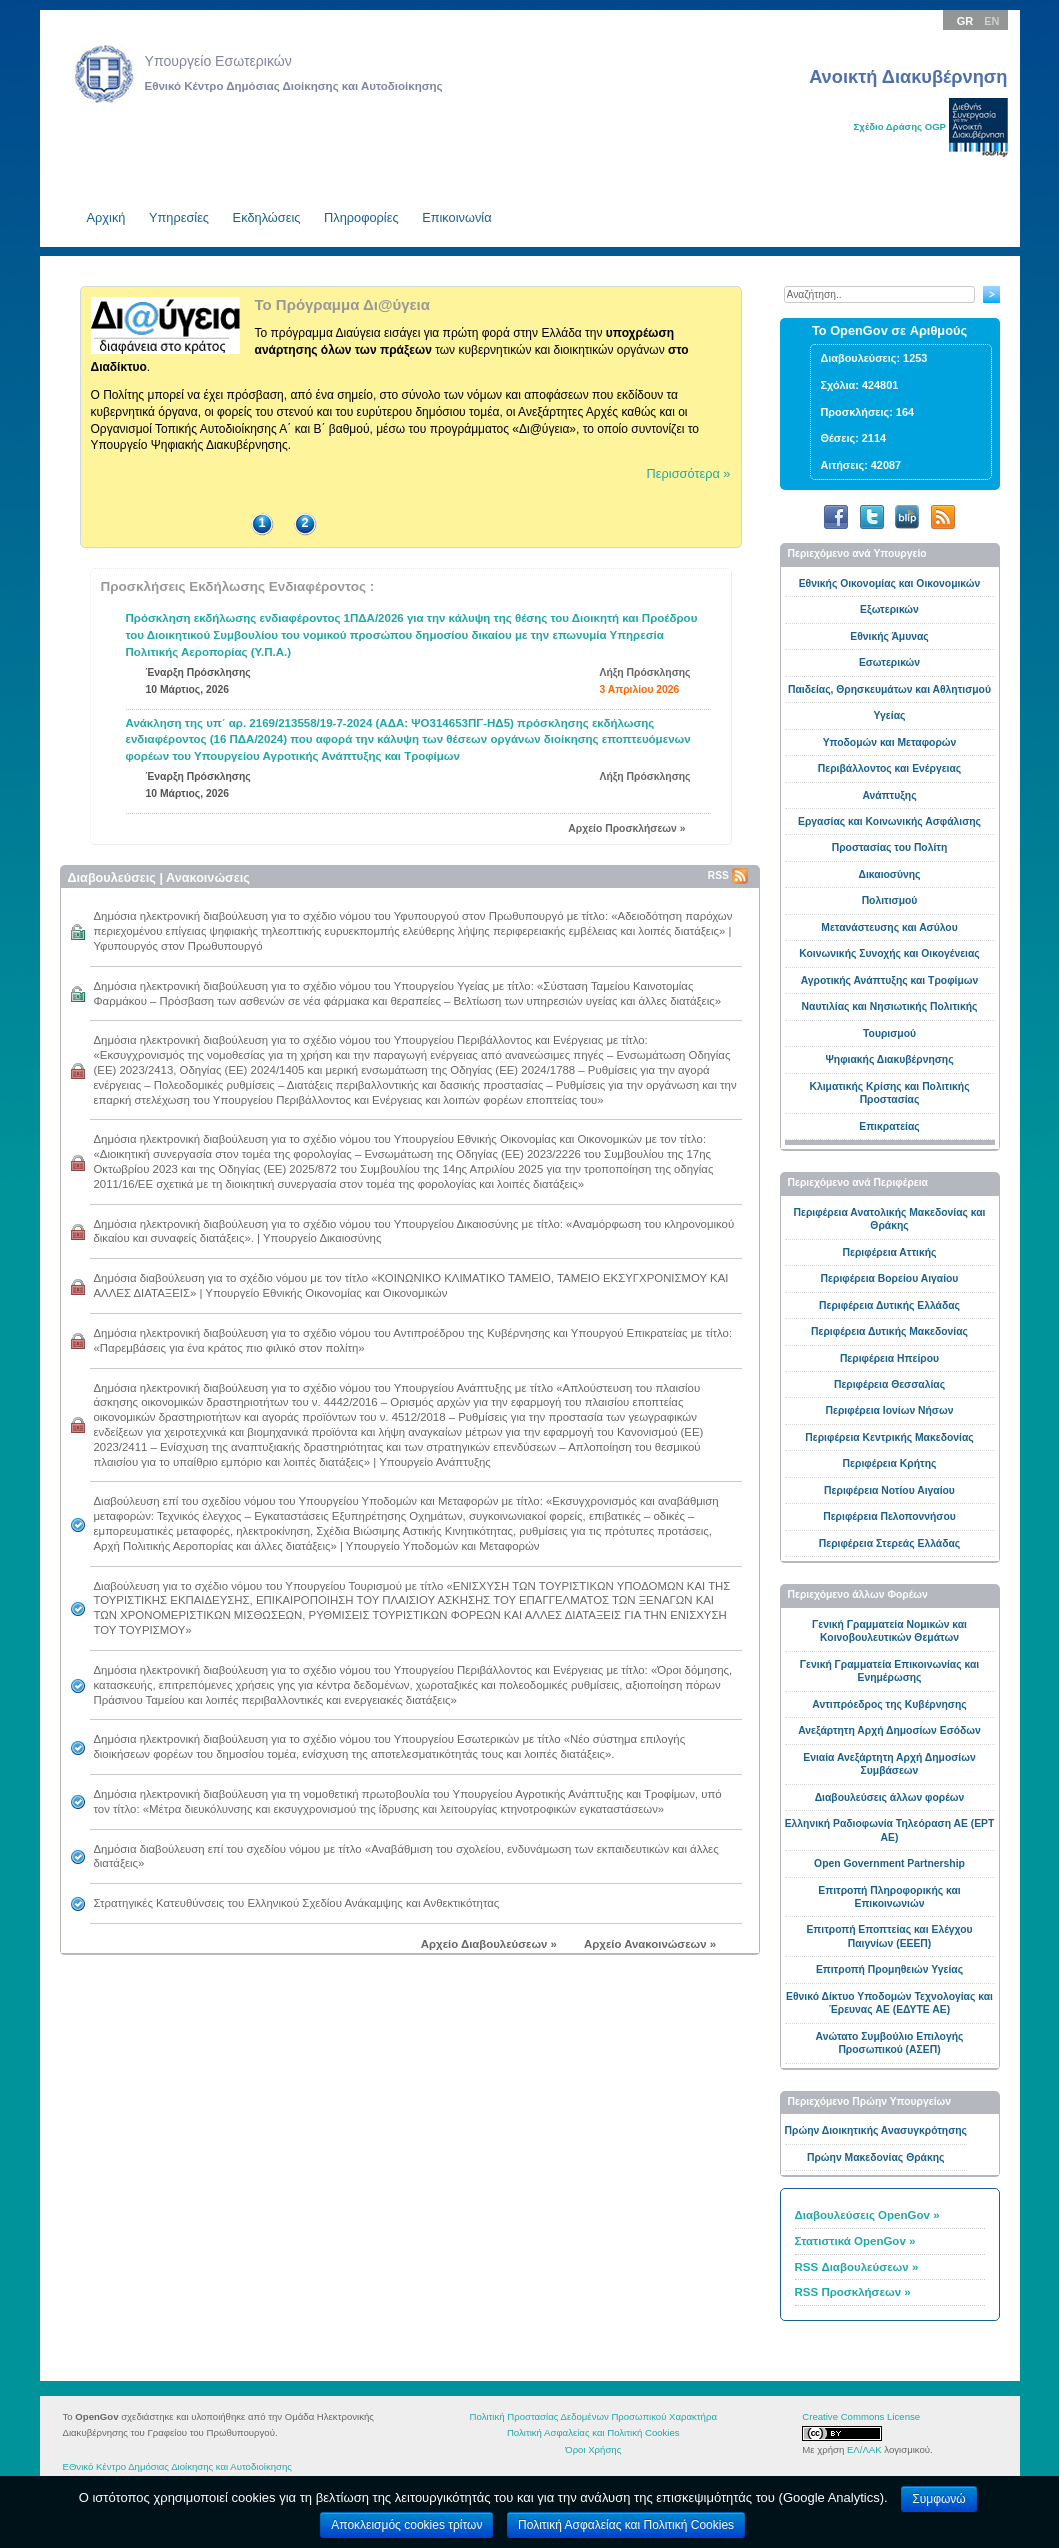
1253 (915, 358)
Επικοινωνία (456, 217)
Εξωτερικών (889, 609)
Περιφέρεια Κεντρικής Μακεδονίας (889, 1437)
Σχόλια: (840, 385)
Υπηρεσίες (179, 217)
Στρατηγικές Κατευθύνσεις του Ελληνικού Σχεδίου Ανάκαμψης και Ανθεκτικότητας (297, 1903)
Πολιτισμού (890, 900)
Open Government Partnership (889, 1863)
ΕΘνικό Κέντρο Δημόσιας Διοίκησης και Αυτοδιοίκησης (177, 2466)
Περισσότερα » (689, 473)
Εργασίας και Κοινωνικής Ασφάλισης (889, 821)
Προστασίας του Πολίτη (890, 847)
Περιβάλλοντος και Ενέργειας (889, 768)
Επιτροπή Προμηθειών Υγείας (889, 1969)
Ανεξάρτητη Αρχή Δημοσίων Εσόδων (889, 1730)
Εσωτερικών (889, 662)
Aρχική (106, 217)
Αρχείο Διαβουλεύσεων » (489, 1944)
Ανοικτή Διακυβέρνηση (908, 76)
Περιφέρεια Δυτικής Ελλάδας (889, 1305)
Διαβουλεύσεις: (861, 358)
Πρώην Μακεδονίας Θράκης (876, 2157)
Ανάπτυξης (889, 795)
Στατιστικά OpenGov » (855, 2241)
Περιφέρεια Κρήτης (890, 1463)
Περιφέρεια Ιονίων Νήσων (890, 1410)
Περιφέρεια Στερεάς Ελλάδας (889, 1543)
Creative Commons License (861, 2416)
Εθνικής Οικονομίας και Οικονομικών (890, 583)
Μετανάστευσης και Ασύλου (889, 927)
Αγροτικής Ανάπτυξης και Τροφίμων (890, 980)
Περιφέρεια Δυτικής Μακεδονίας (889, 1331)
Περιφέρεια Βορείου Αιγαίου (890, 1278)
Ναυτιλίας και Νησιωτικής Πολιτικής (890, 1006)
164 (905, 412)
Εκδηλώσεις (267, 217)
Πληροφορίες (361, 217)
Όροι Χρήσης (593, 2449)
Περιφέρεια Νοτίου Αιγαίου (889, 1490)
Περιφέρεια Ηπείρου (889, 1358)
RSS (728, 875)
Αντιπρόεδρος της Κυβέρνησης (889, 1704)
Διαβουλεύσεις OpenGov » (867, 2215)
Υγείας (890, 715)
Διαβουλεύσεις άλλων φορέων (890, 1797)
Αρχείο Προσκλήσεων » (626, 828)
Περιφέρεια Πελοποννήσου (889, 1516)
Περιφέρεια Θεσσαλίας (889, 1384)
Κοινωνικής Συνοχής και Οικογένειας (889, 953)
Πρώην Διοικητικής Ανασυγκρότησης (876, 2130)
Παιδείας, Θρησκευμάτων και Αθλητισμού (889, 689)
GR (965, 21)
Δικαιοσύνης (890, 874)
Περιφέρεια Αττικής (890, 1252)
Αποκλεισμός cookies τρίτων (406, 2525)
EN (991, 21)
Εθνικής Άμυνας (889, 636)
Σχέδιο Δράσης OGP (900, 126)
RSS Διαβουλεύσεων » (857, 2267)
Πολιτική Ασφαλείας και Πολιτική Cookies (593, 2432)
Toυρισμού (889, 1033)
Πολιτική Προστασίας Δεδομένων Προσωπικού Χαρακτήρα (593, 2416)
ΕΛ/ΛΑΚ (864, 2449)
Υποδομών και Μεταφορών (890, 742)
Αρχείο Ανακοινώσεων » (650, 1944)
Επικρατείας (889, 1126)
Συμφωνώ (938, 2499)
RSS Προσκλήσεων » (853, 2292)
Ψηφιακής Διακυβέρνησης (889, 1059)
